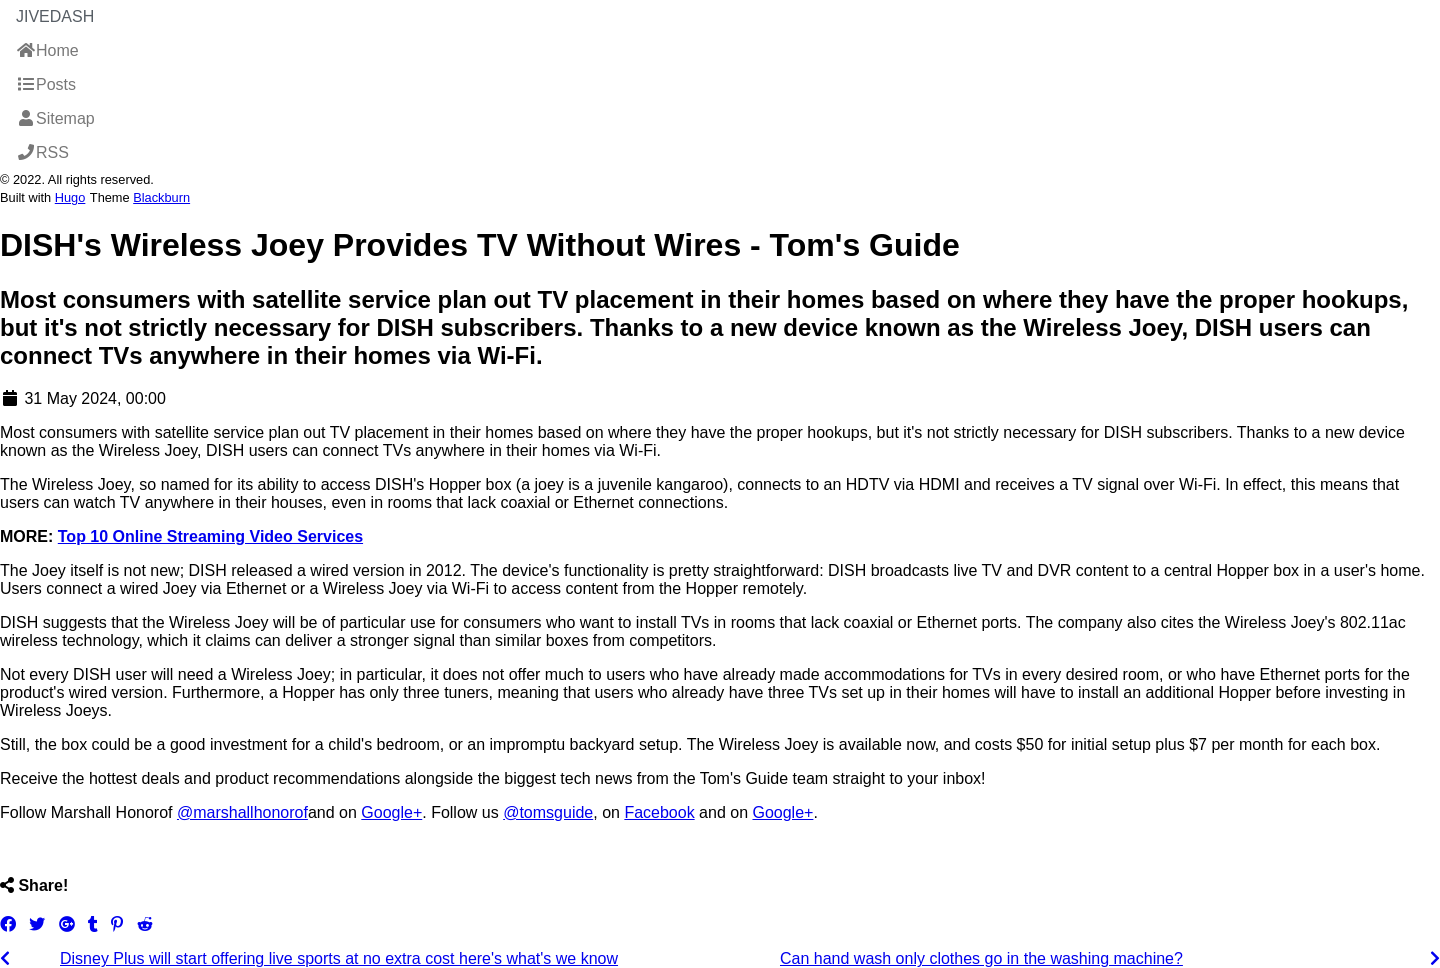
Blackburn (161, 197)
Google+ (391, 812)
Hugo (70, 197)
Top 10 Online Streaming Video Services (210, 536)
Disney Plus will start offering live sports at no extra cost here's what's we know (339, 958)
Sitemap (55, 118)
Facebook (659, 812)
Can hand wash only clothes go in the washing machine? (981, 958)
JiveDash (55, 16)
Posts (46, 84)
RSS (42, 152)
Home (47, 50)
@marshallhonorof (242, 812)
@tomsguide (548, 812)
